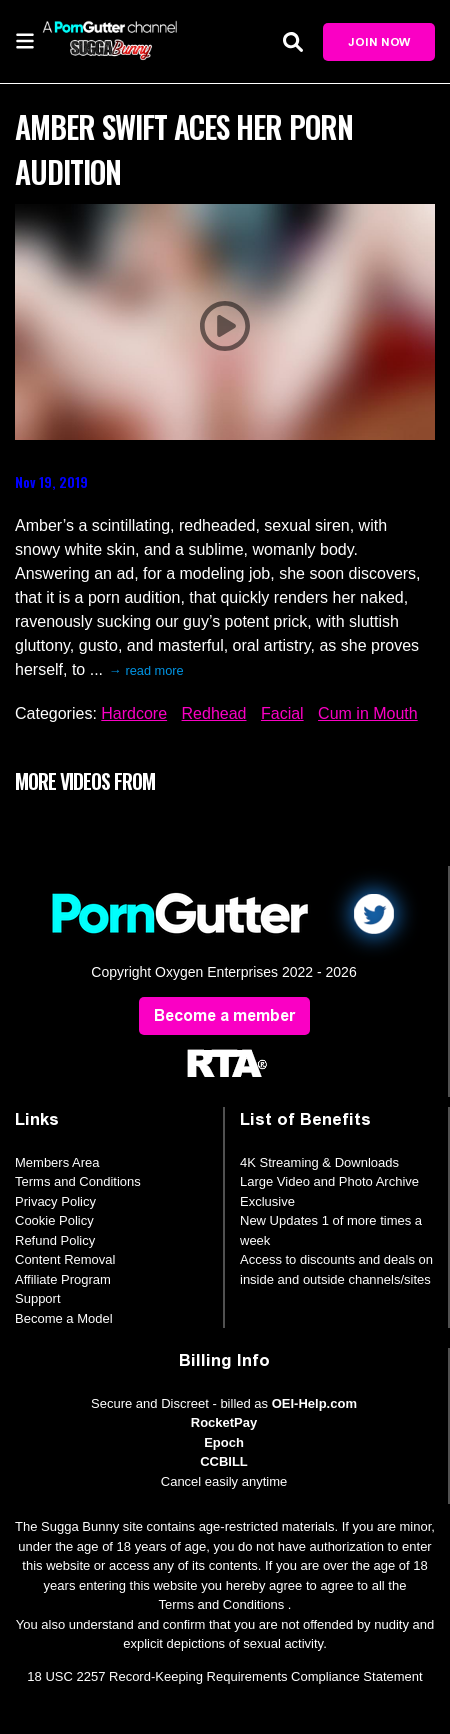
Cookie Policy (54, 1220)
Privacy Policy (55, 1201)
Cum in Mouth (368, 713)
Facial (282, 713)
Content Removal (65, 1259)
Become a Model (64, 1318)
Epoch (224, 1442)
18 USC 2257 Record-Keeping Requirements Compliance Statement (224, 1676)
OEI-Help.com (314, 1403)
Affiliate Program (63, 1279)
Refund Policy (55, 1240)
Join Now (379, 42)
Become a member (224, 1015)
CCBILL (224, 1461)
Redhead (214, 713)
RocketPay (224, 1422)
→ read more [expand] (146, 670)
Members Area (57, 1162)
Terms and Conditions (78, 1181)
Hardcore (134, 713)
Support (38, 1298)
